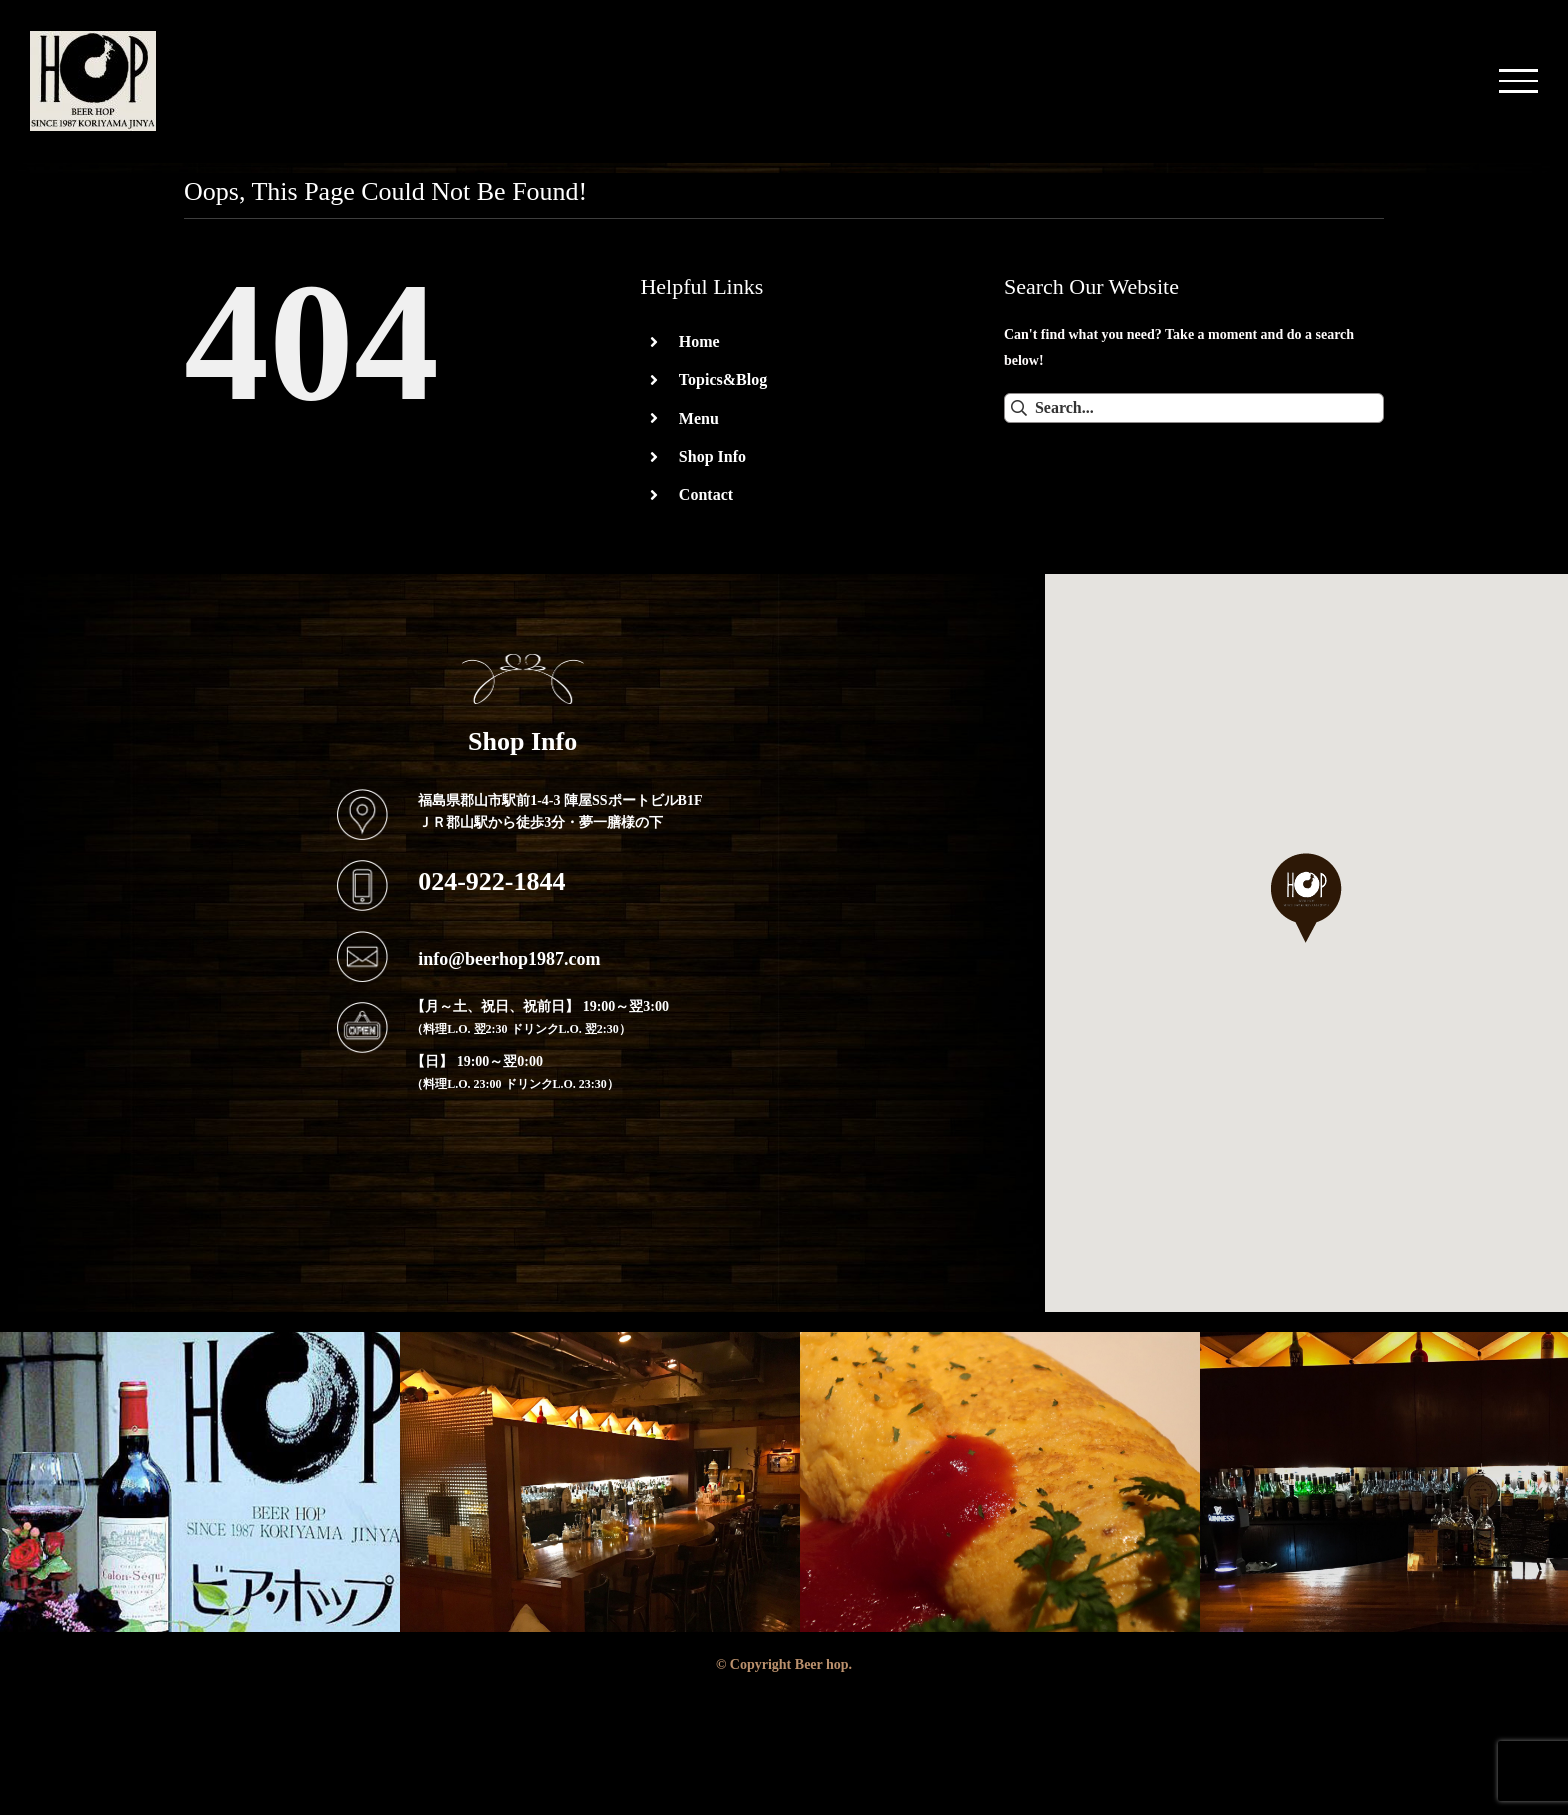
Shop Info (712, 456)
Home (699, 341)
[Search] (1019, 408)
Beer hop (822, 1664)
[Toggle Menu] (1518, 80)
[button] (1306, 898)
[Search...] (1194, 408)
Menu (699, 418)
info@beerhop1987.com (509, 958)
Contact (706, 494)
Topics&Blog (723, 379)
